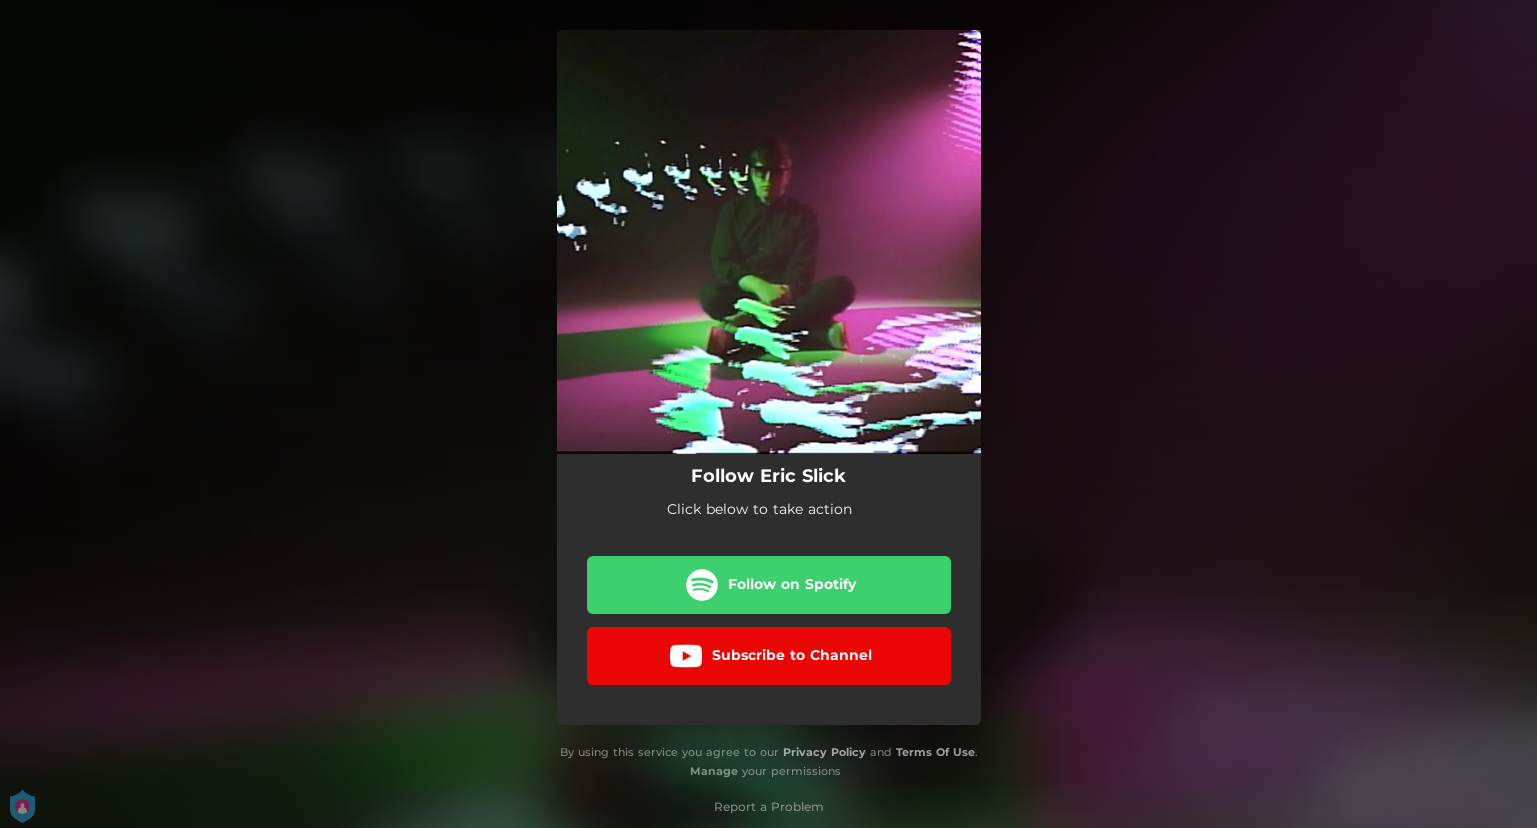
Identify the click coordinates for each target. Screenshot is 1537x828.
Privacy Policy (824, 752)
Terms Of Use (935, 752)
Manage (714, 771)
